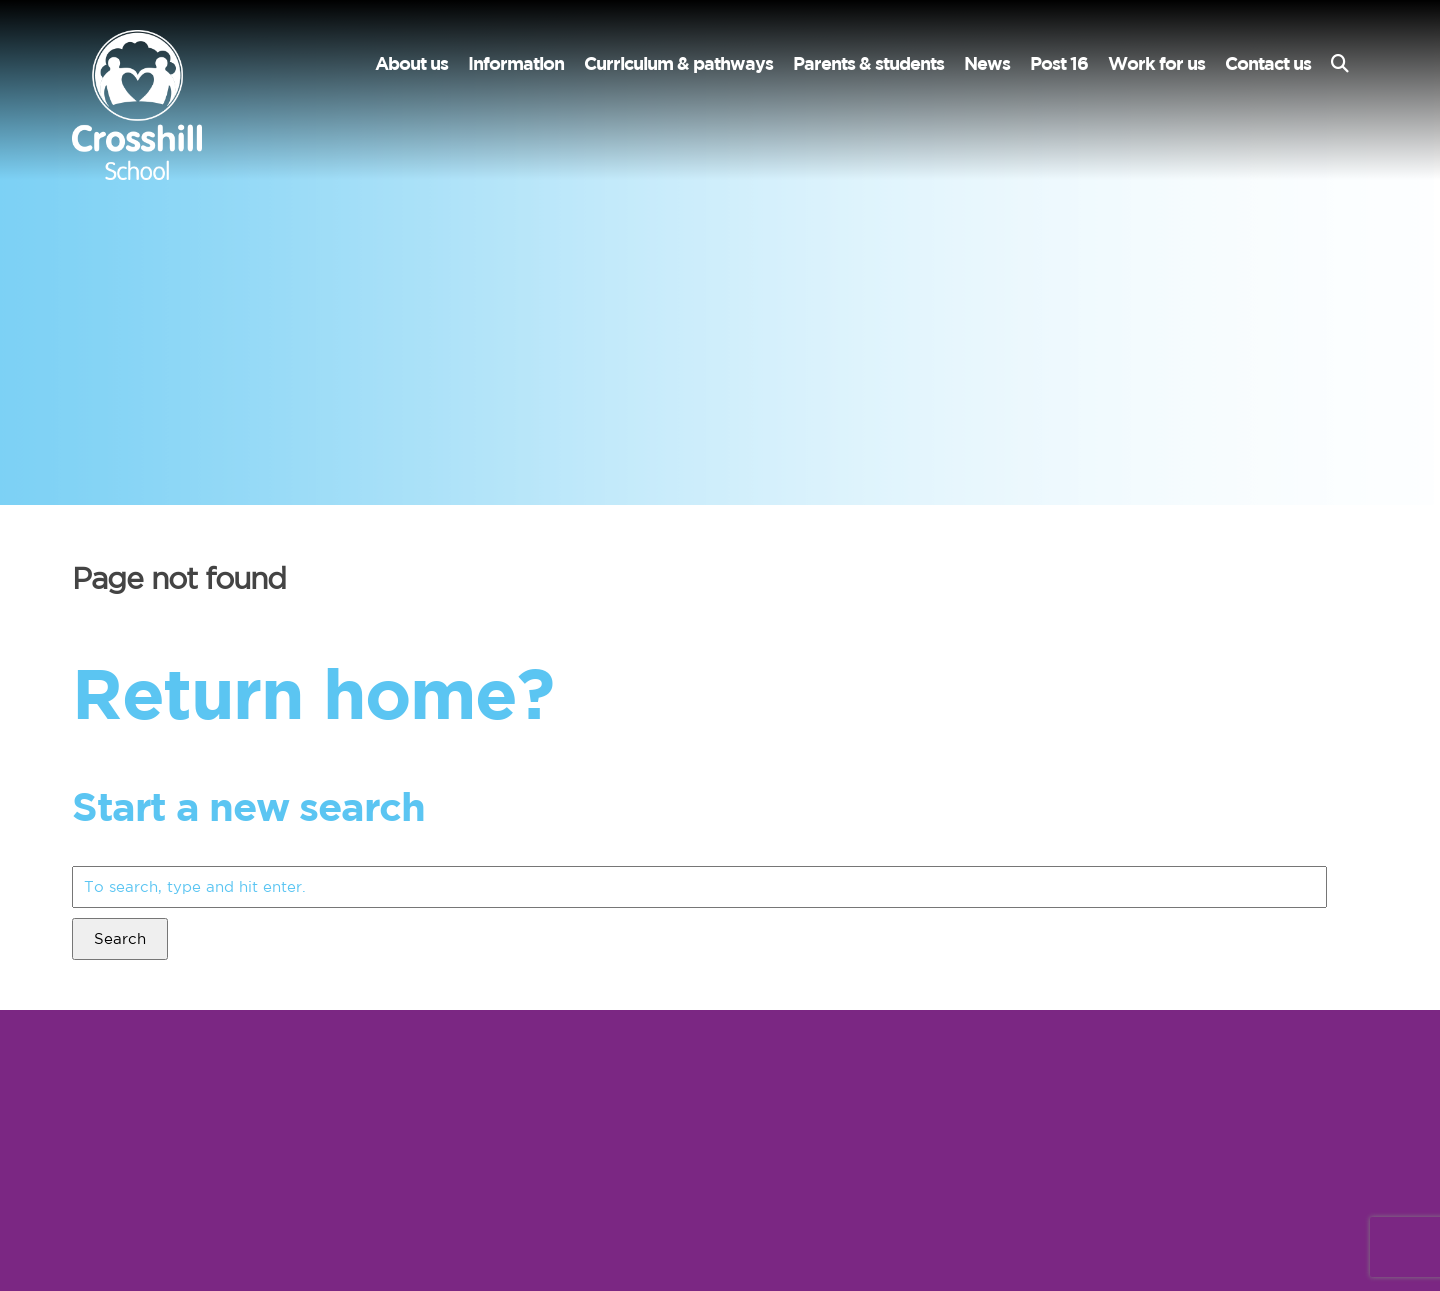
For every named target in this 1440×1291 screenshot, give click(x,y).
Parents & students (868, 63)
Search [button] (120, 938)
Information (516, 63)
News (987, 63)
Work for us (1156, 63)
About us (411, 63)
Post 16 (1059, 63)
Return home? (312, 692)
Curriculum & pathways (678, 63)
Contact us (1268, 63)
